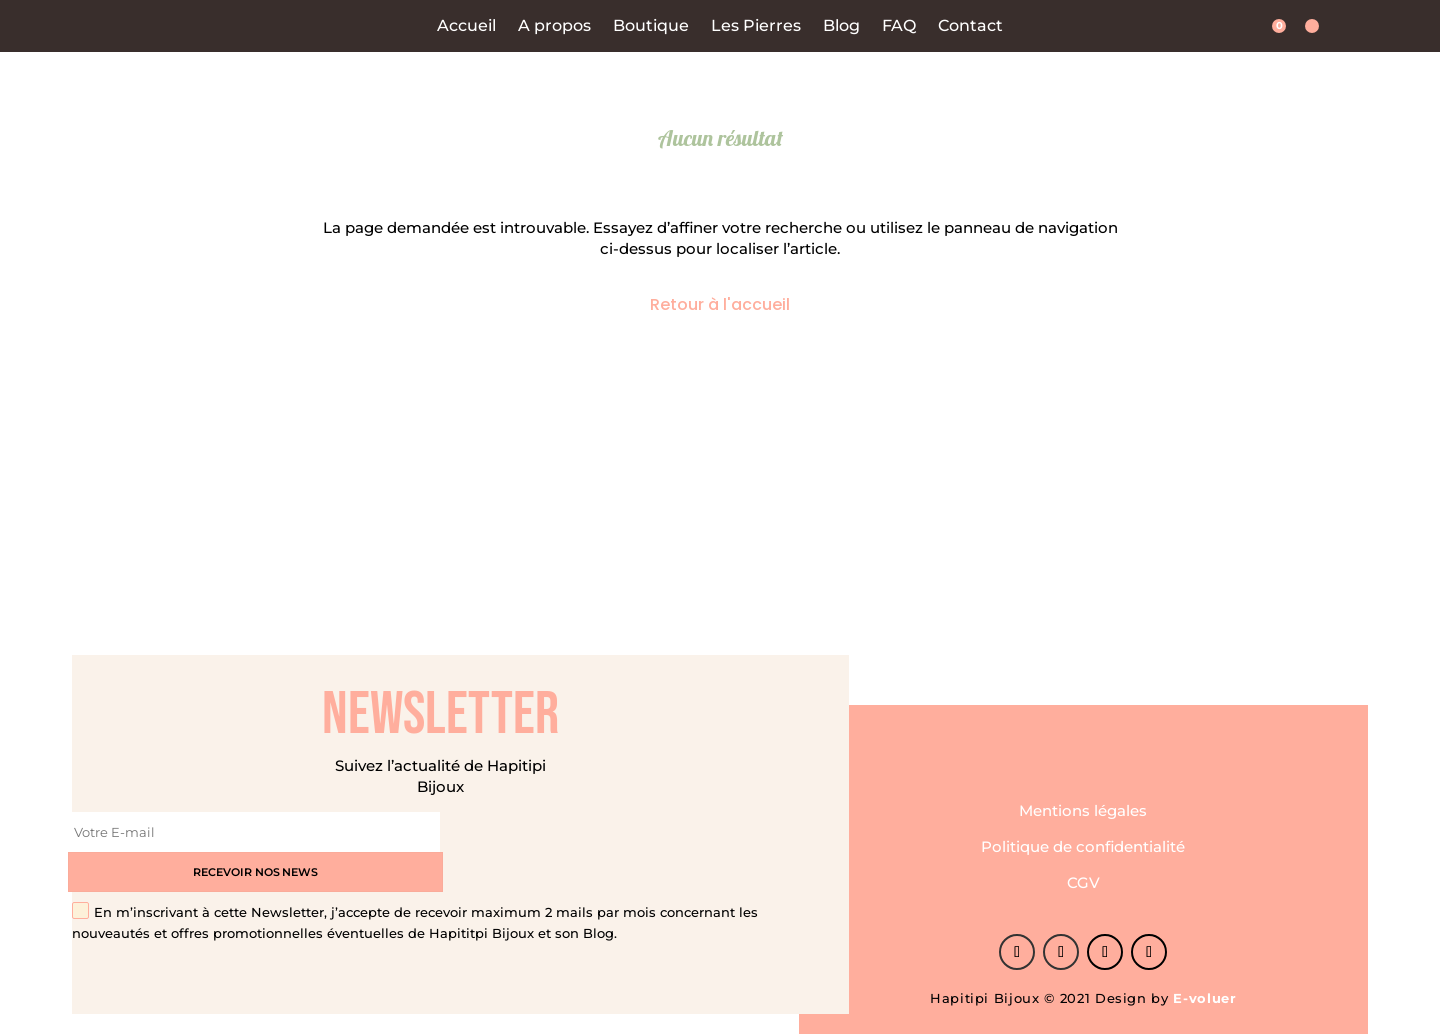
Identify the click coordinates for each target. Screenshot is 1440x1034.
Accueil (466, 26)
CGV (1083, 863)
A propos (554, 26)
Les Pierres (756, 26)
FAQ (899, 26)
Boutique (651, 26)
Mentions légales (1083, 791)
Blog (841, 26)
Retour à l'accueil (720, 304)
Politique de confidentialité (1083, 827)
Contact (970, 26)
